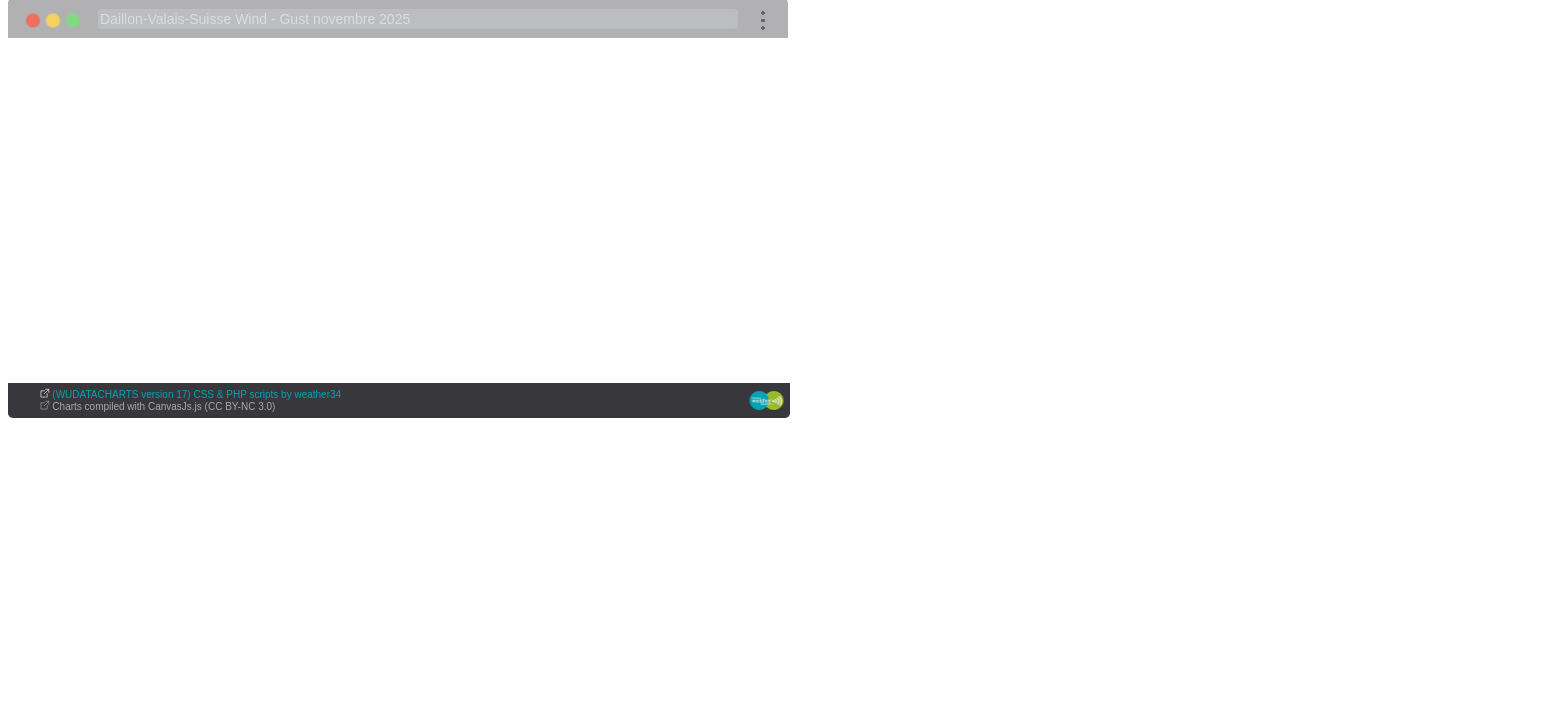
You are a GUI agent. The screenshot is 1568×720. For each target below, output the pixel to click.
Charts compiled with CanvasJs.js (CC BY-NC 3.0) (163, 406)
